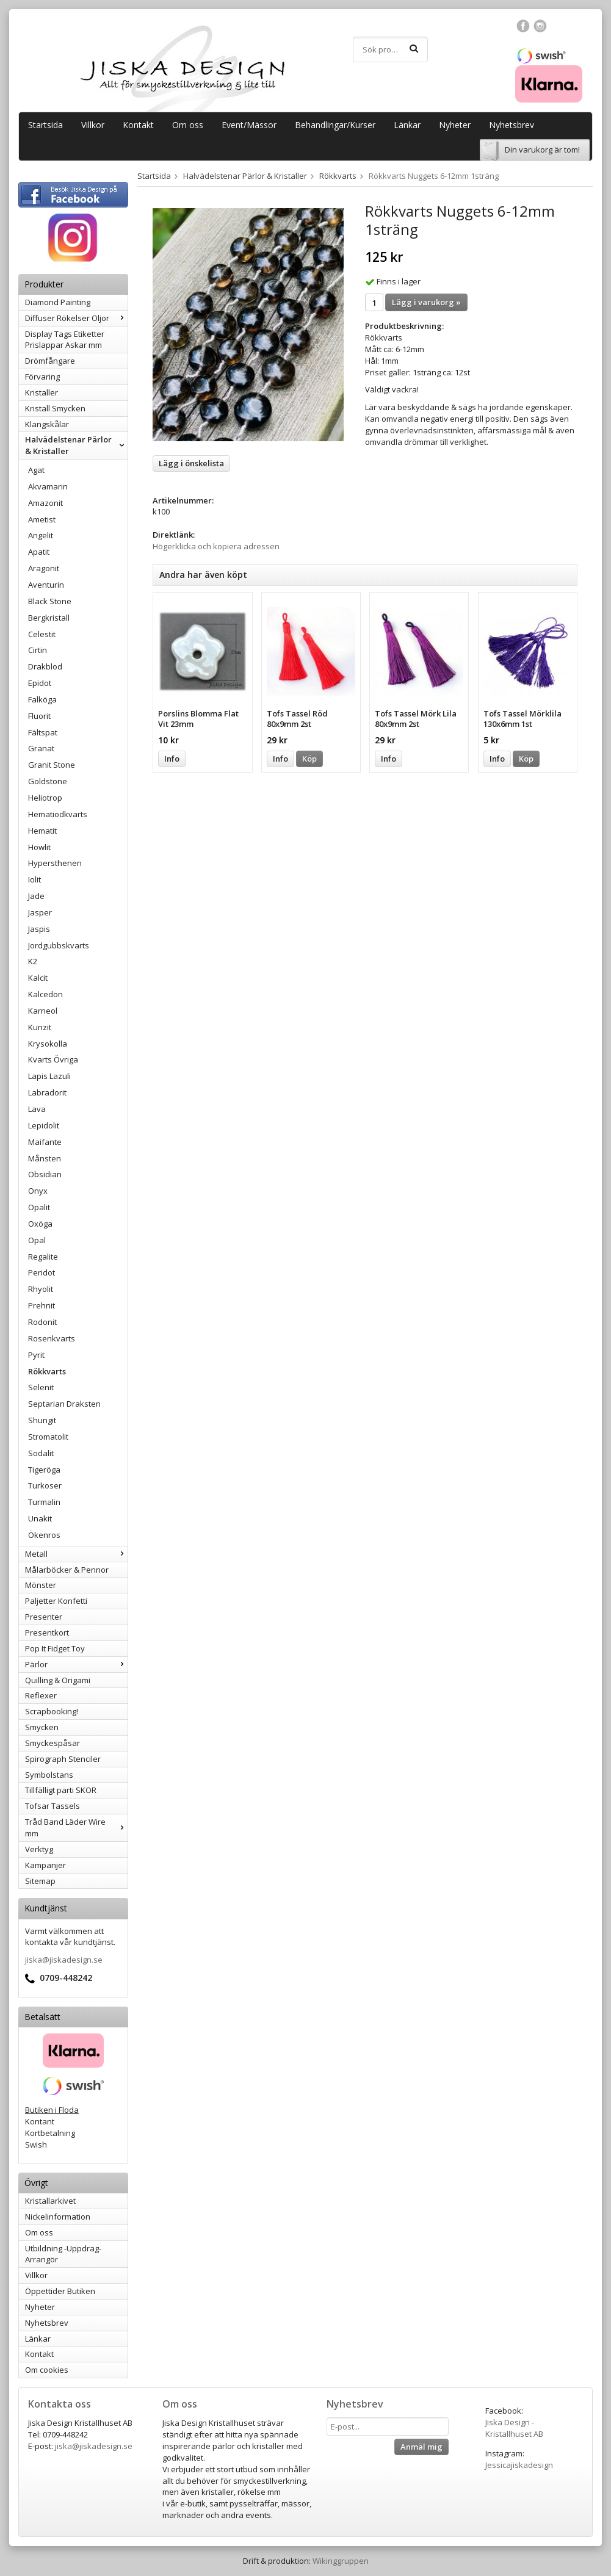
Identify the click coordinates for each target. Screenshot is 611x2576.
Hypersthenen (55, 862)
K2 (32, 961)
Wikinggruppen (341, 2560)
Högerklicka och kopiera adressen (216, 546)
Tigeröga (44, 1469)
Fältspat (42, 732)
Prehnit (41, 1305)
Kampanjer (45, 1865)
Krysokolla (47, 1043)
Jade (36, 895)
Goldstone (47, 781)
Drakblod (45, 666)
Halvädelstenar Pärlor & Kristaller (76, 445)
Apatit (38, 551)
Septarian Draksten (64, 1403)
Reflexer (41, 1695)
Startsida (45, 125)
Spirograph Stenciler (63, 1758)
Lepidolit (43, 1125)
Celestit (42, 634)
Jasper (40, 912)
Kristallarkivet (50, 2200)
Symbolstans (49, 1774)
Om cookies (46, 2369)
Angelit (40, 535)
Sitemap (40, 1880)
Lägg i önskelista (191, 463)
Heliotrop (45, 797)
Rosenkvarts (51, 1338)
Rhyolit (40, 1288)
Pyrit (36, 1354)
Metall (76, 1553)
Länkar (407, 125)
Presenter (43, 1616)
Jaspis (39, 928)
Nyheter (455, 125)
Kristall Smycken (55, 408)
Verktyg (39, 1849)
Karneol (42, 1010)
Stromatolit (48, 1436)
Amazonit (45, 502)
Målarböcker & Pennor (67, 1569)
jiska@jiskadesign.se (64, 1959)
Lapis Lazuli (49, 1075)
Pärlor (76, 1664)
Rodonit (42, 1321)
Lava (37, 1108)
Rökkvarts (47, 1371)
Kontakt (138, 125)
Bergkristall (49, 617)
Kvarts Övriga (53, 1059)
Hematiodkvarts (57, 814)
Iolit (34, 879)
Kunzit (39, 1027)
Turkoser (45, 1485)
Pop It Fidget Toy (55, 1648)
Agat (36, 469)
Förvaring (42, 376)
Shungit (42, 1420)
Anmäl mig (421, 2446)
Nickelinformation (57, 2216)
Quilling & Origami (57, 1680)
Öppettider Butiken (60, 2291)
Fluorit (39, 715)
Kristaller (41, 392)
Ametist (42, 519)
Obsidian (45, 1174)
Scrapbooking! (51, 1711)
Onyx (38, 1190)
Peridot (41, 1272)
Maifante (45, 1141)
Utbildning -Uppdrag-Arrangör (63, 2254)
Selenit (41, 1387)
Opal (37, 1240)
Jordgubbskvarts (58, 945)
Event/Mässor (249, 125)
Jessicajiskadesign (519, 2464)
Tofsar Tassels (52, 1805)
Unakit (40, 1518)
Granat (41, 748)
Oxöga (40, 1223)
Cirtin (37, 649)
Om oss (187, 125)
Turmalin (44, 1501)
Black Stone (49, 601)
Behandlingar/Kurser (335, 125)
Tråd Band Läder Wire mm (76, 1827)
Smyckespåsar (52, 1742)
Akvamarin (48, 486)
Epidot (39, 682)
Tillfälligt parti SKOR (60, 1789)
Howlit (39, 847)
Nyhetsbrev (511, 125)
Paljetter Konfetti (56, 1600)
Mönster (40, 1584)
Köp (309, 758)
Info (171, 758)
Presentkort (47, 1632)
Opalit (39, 1207)
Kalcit (38, 977)
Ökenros (44, 1534)
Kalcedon (45, 994)
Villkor (92, 125)
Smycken (42, 1727)
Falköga (42, 699)
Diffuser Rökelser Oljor (76, 317)
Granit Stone (51, 764)
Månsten (44, 1158)
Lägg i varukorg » (426, 302)
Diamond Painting (57, 302)
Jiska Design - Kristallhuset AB (514, 2428)
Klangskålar (47, 424)
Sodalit (41, 1453)
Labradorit (47, 1092)
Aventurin (46, 584)
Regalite (43, 1256)
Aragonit (43, 568)
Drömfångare (50, 360)
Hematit (42, 830)
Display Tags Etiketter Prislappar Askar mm (64, 339)
